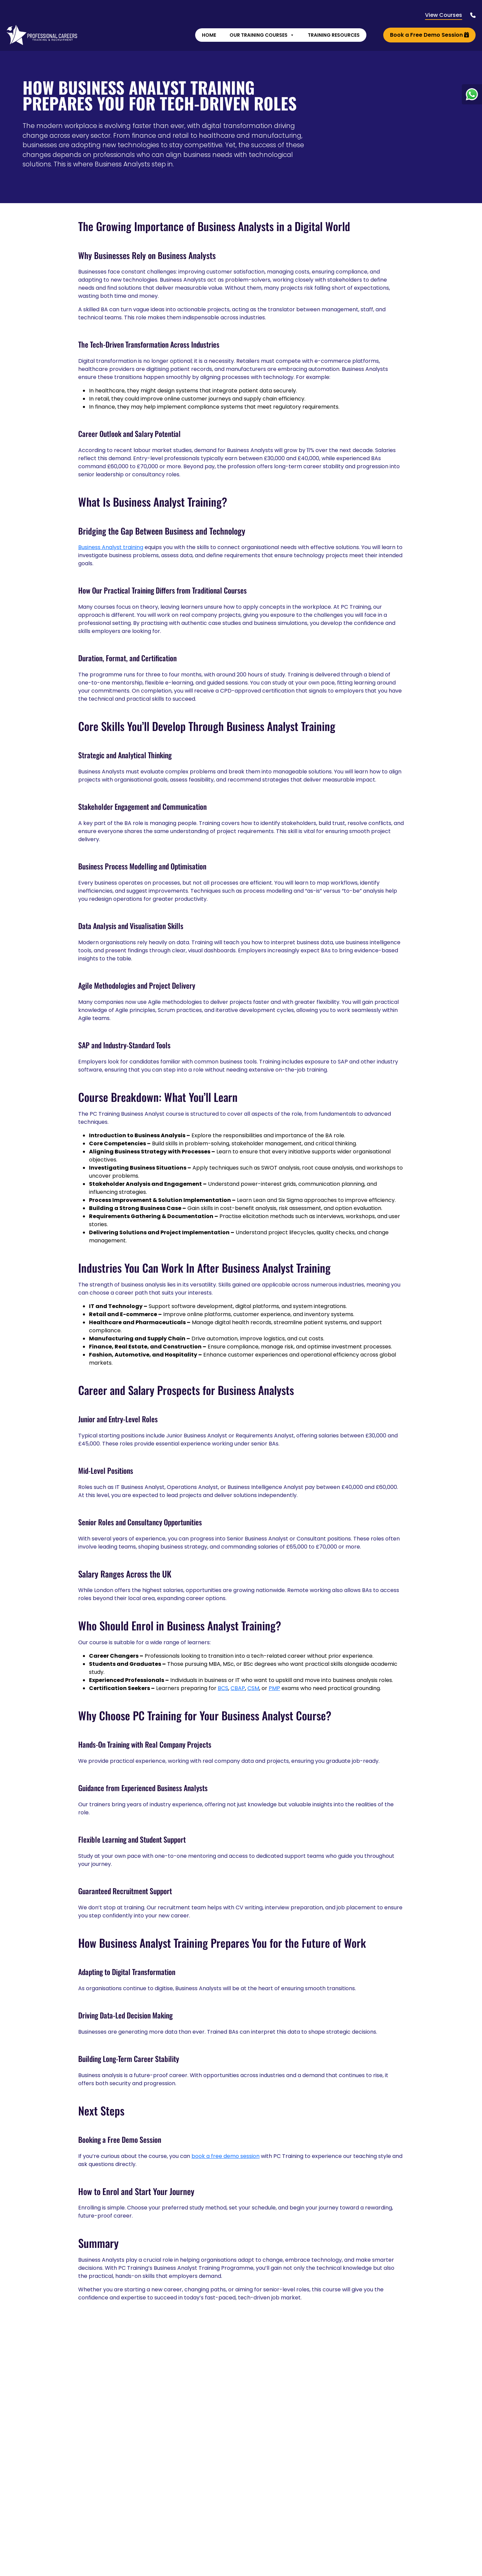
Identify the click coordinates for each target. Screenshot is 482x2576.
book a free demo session (225, 2156)
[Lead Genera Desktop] (42, 35)
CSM (253, 1688)
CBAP (238, 1688)
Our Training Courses (261, 35)
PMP (274, 1688)
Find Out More (343, 2568)
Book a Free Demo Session (429, 35)
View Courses (443, 16)
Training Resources (333, 35)
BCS (223, 1688)
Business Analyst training (110, 547)
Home (209, 35)
